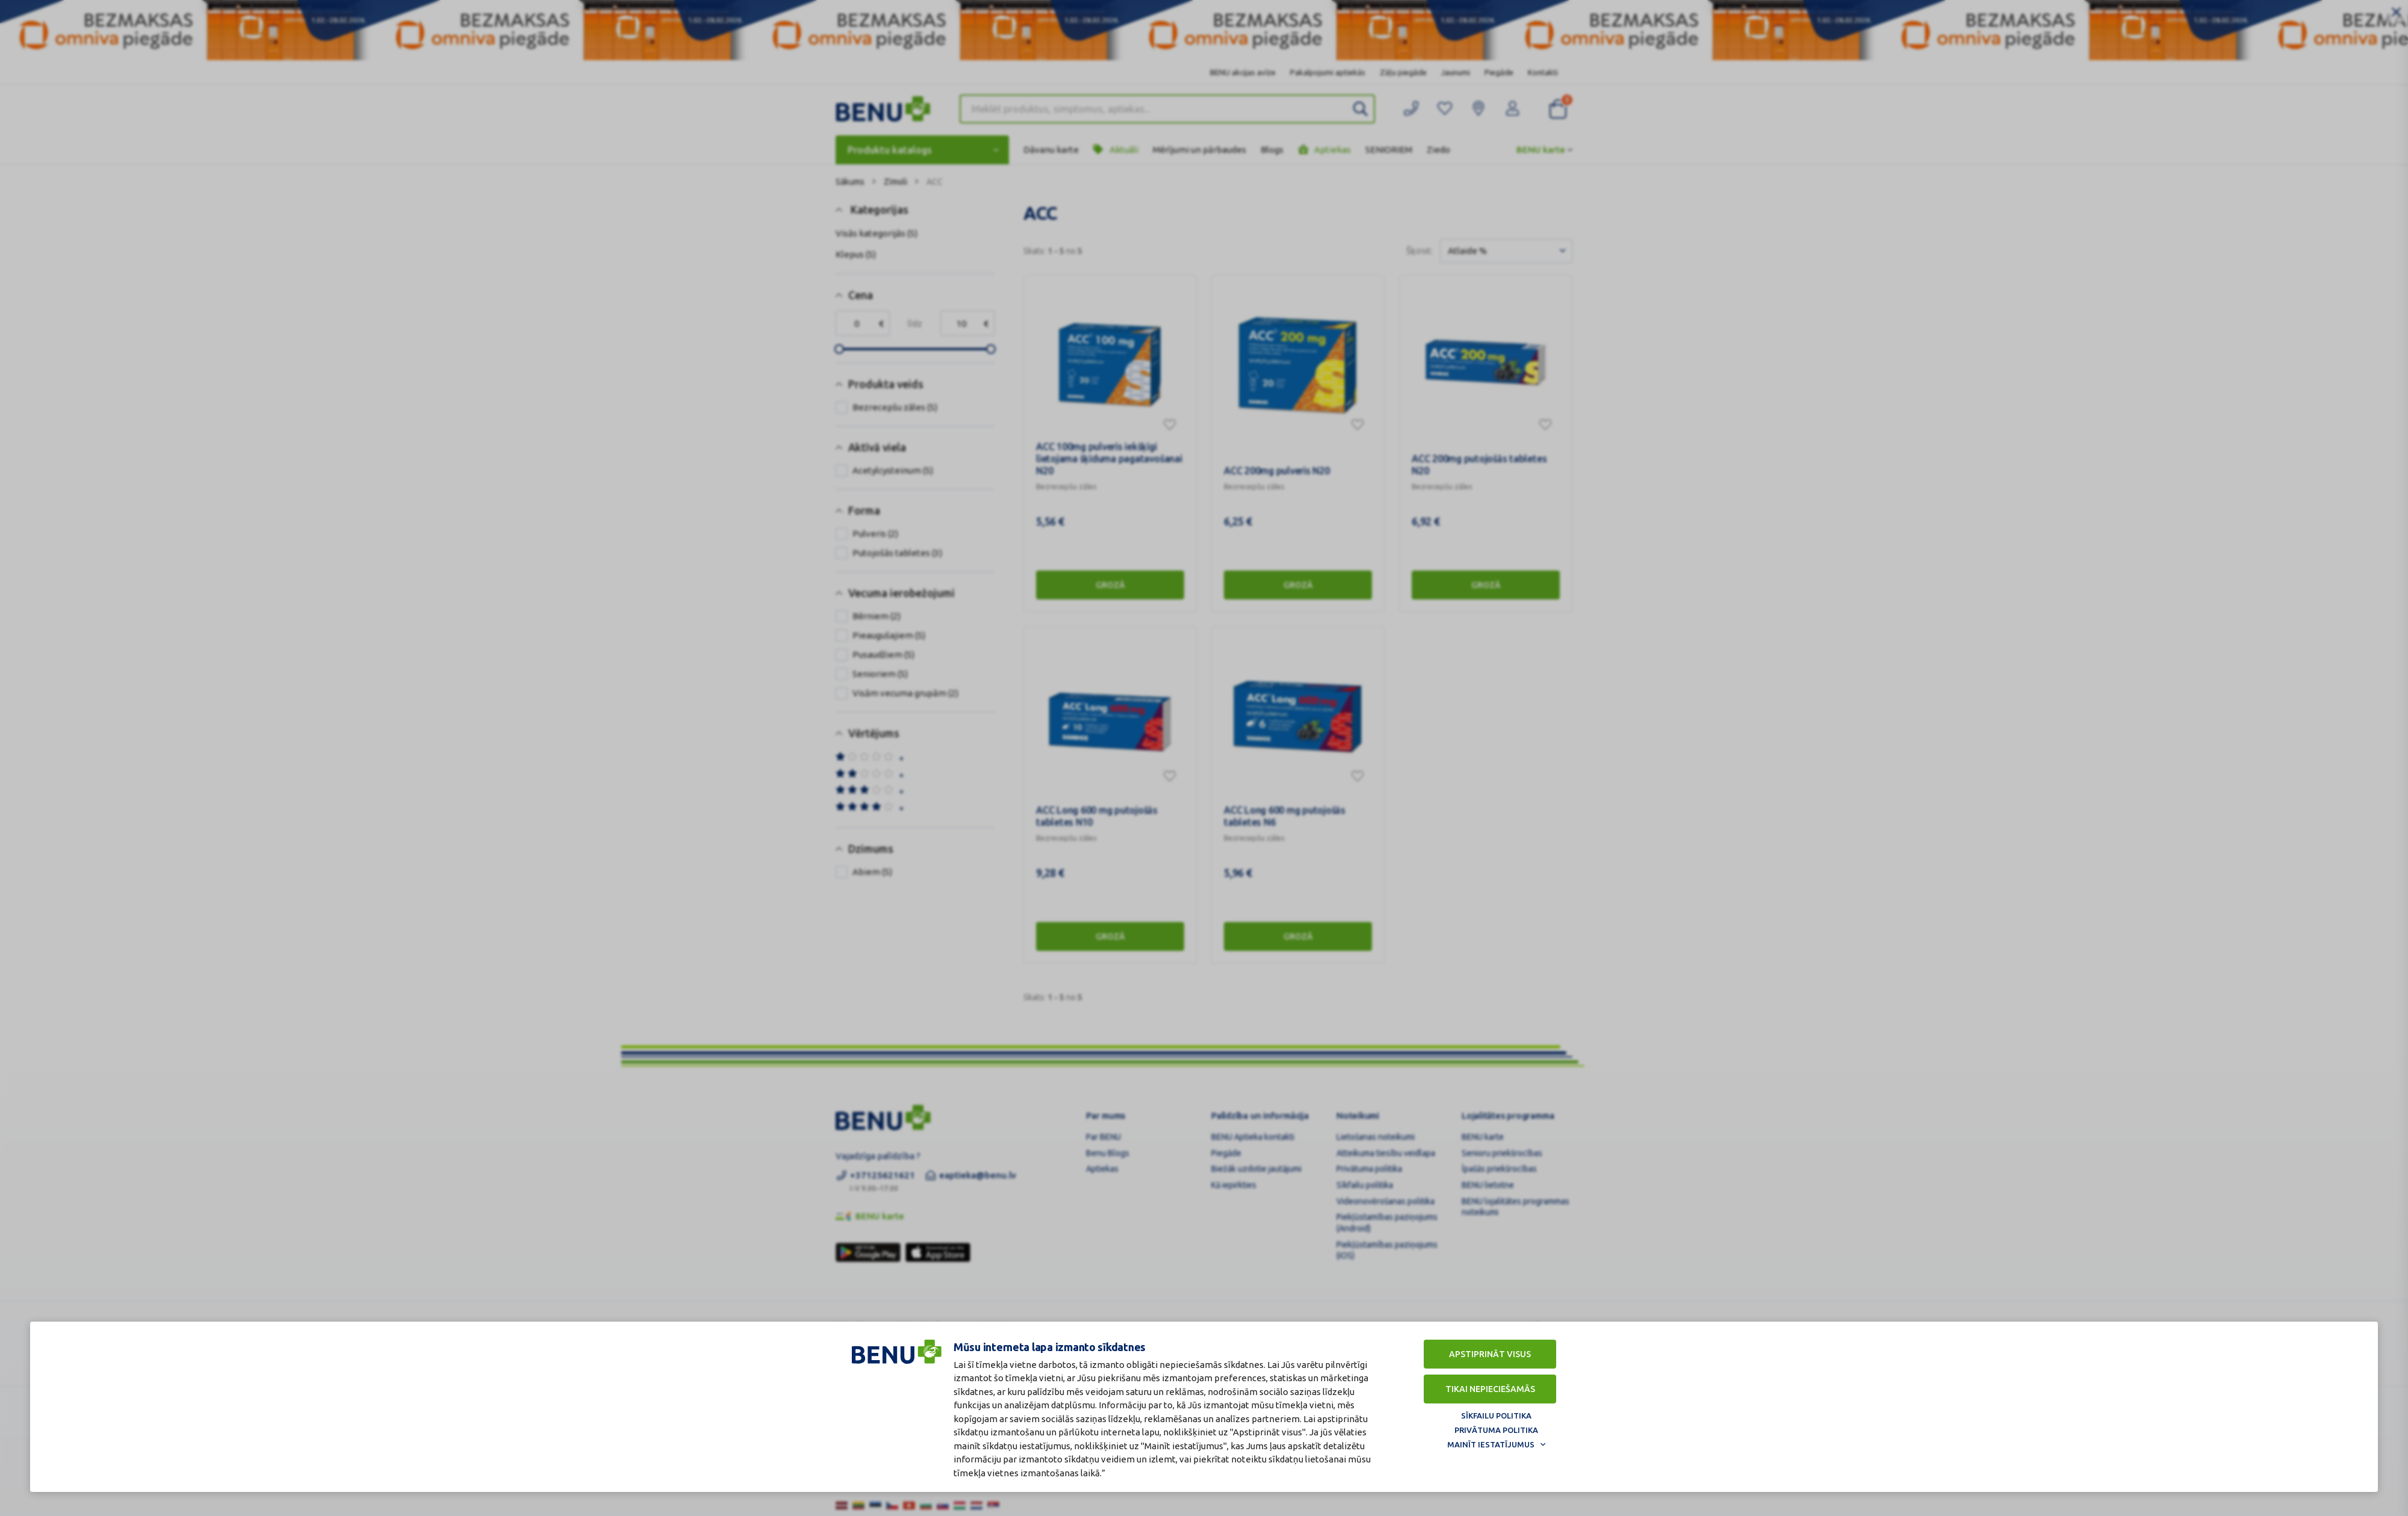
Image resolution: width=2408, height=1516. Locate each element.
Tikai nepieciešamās (1490, 1389)
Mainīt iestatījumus (1490, 1444)
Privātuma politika (1496, 1430)
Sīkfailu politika (1496, 1415)
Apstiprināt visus (1490, 1354)
